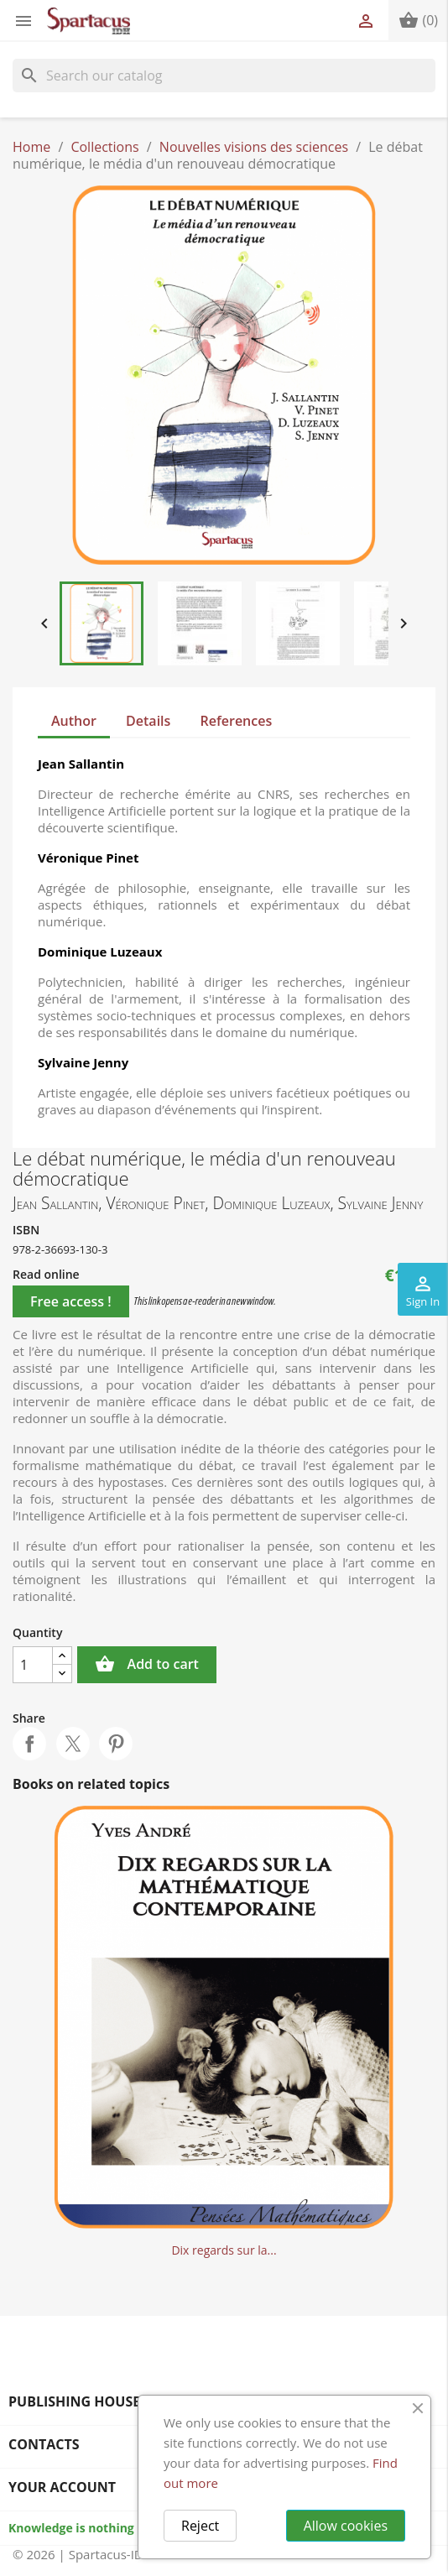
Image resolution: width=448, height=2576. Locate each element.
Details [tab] (148, 721)
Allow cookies (346, 2525)
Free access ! (71, 1301)
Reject (200, 2525)
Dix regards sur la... (223, 2250)
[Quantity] (33, 1664)
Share (29, 1743)
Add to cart (147, 1665)
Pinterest (116, 1743)
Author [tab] (73, 721)
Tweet (73, 1743)
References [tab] (237, 721)
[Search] (224, 75)
